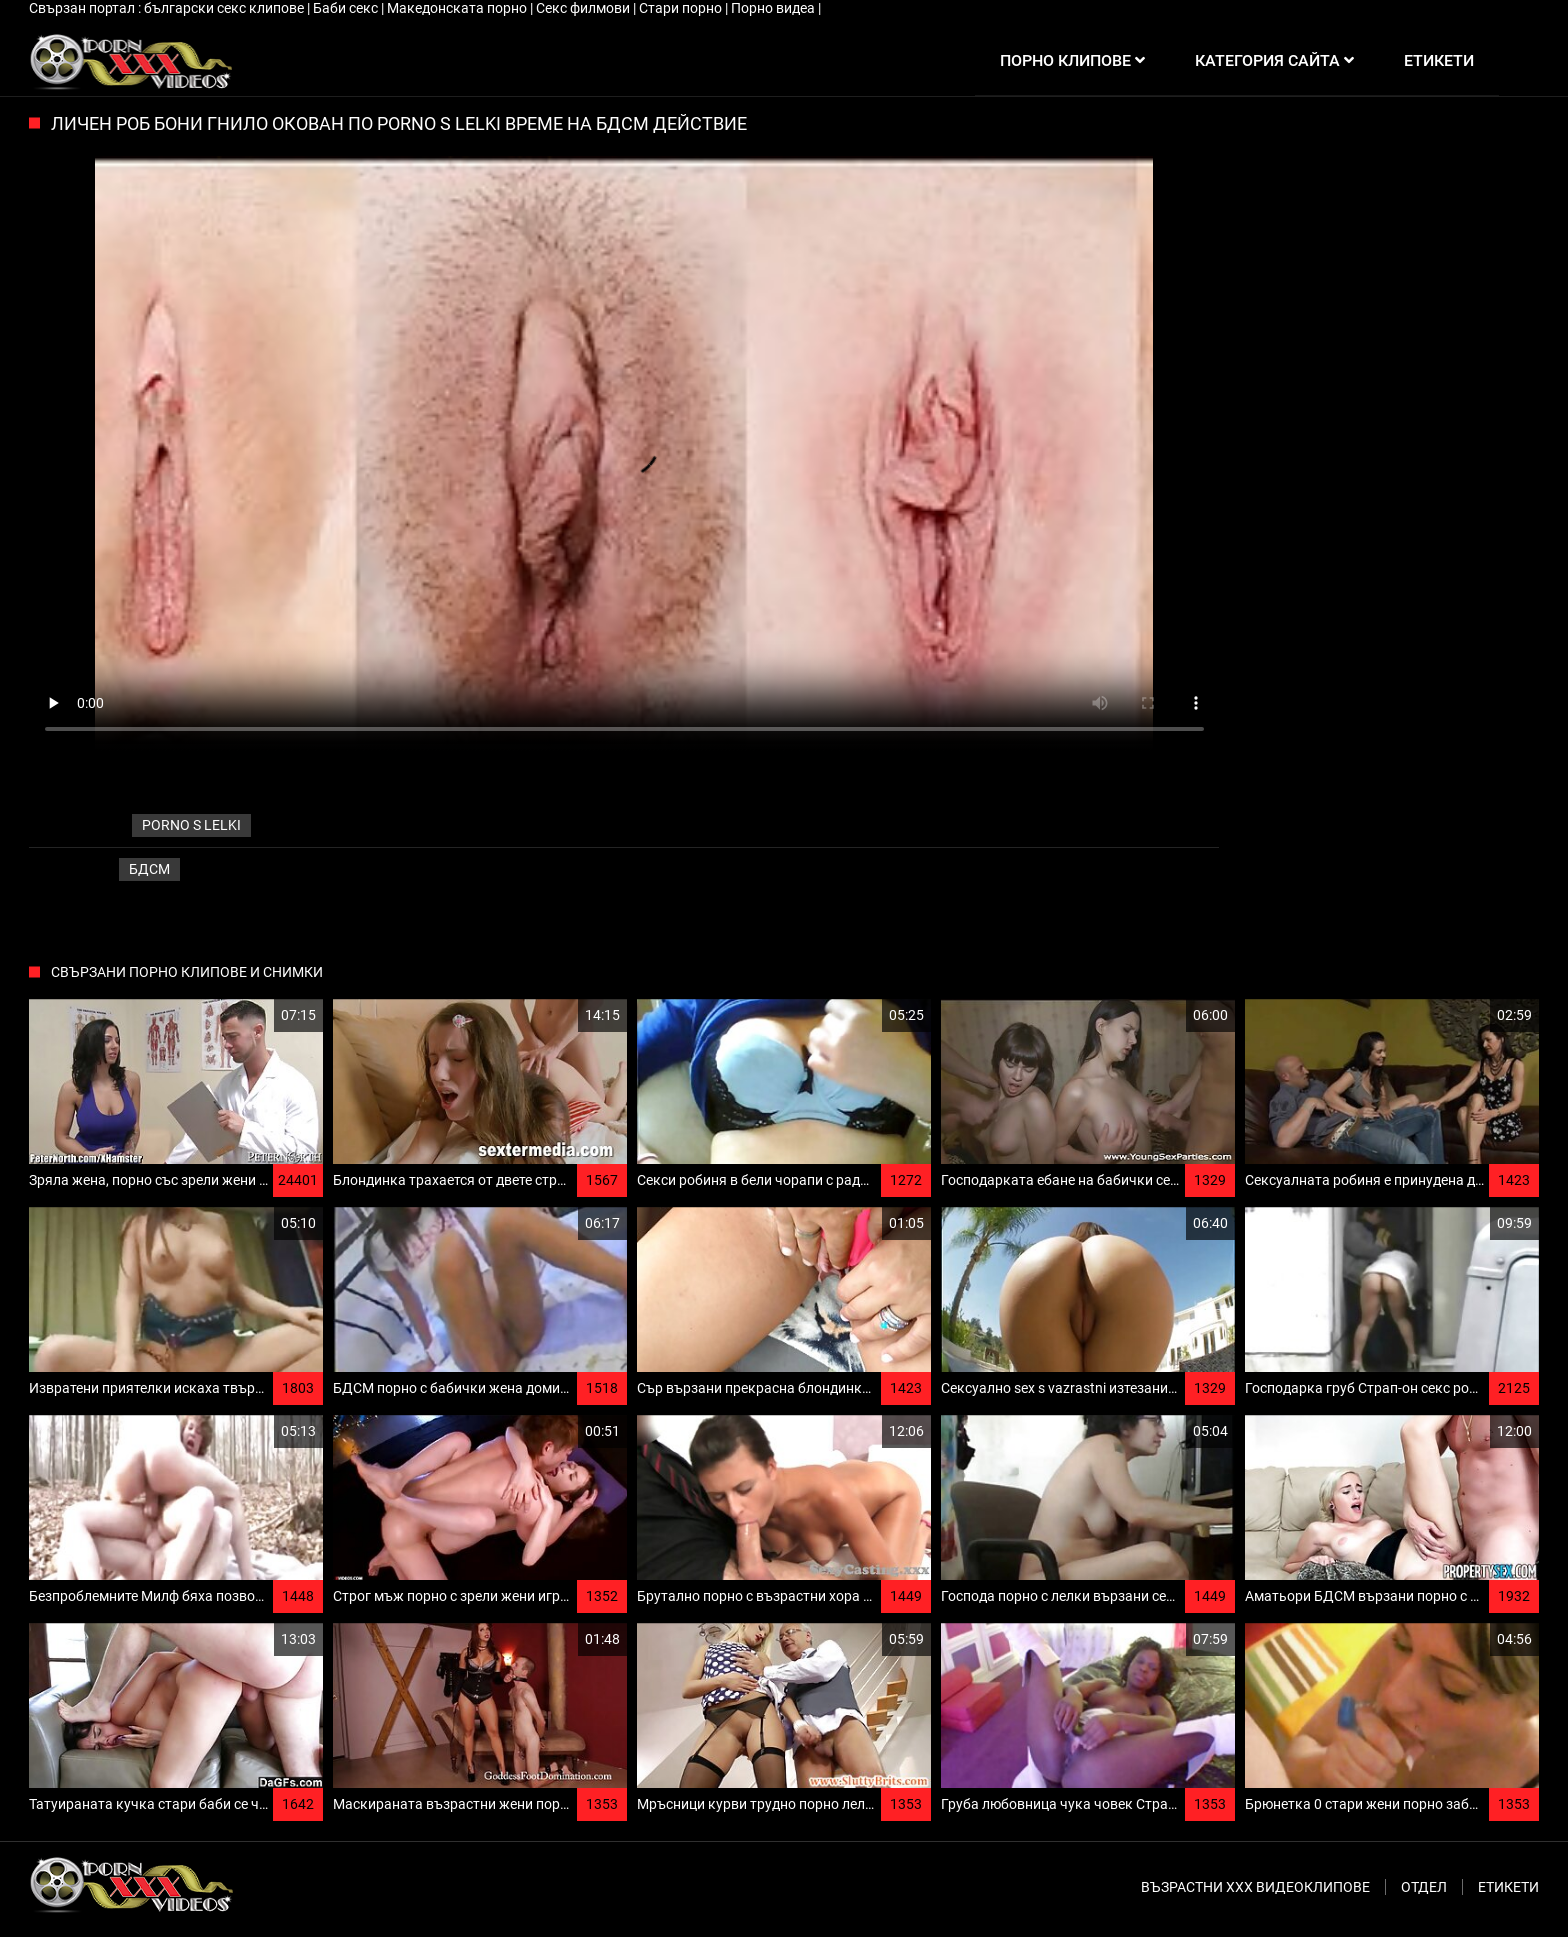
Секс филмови (584, 8)
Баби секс (347, 8)
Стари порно (682, 8)
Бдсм (149, 869)
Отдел (1424, 1887)
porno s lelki (191, 825)
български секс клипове (225, 8)
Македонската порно (458, 8)
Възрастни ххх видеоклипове (1255, 1887)
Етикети (1508, 1887)
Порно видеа (774, 8)
